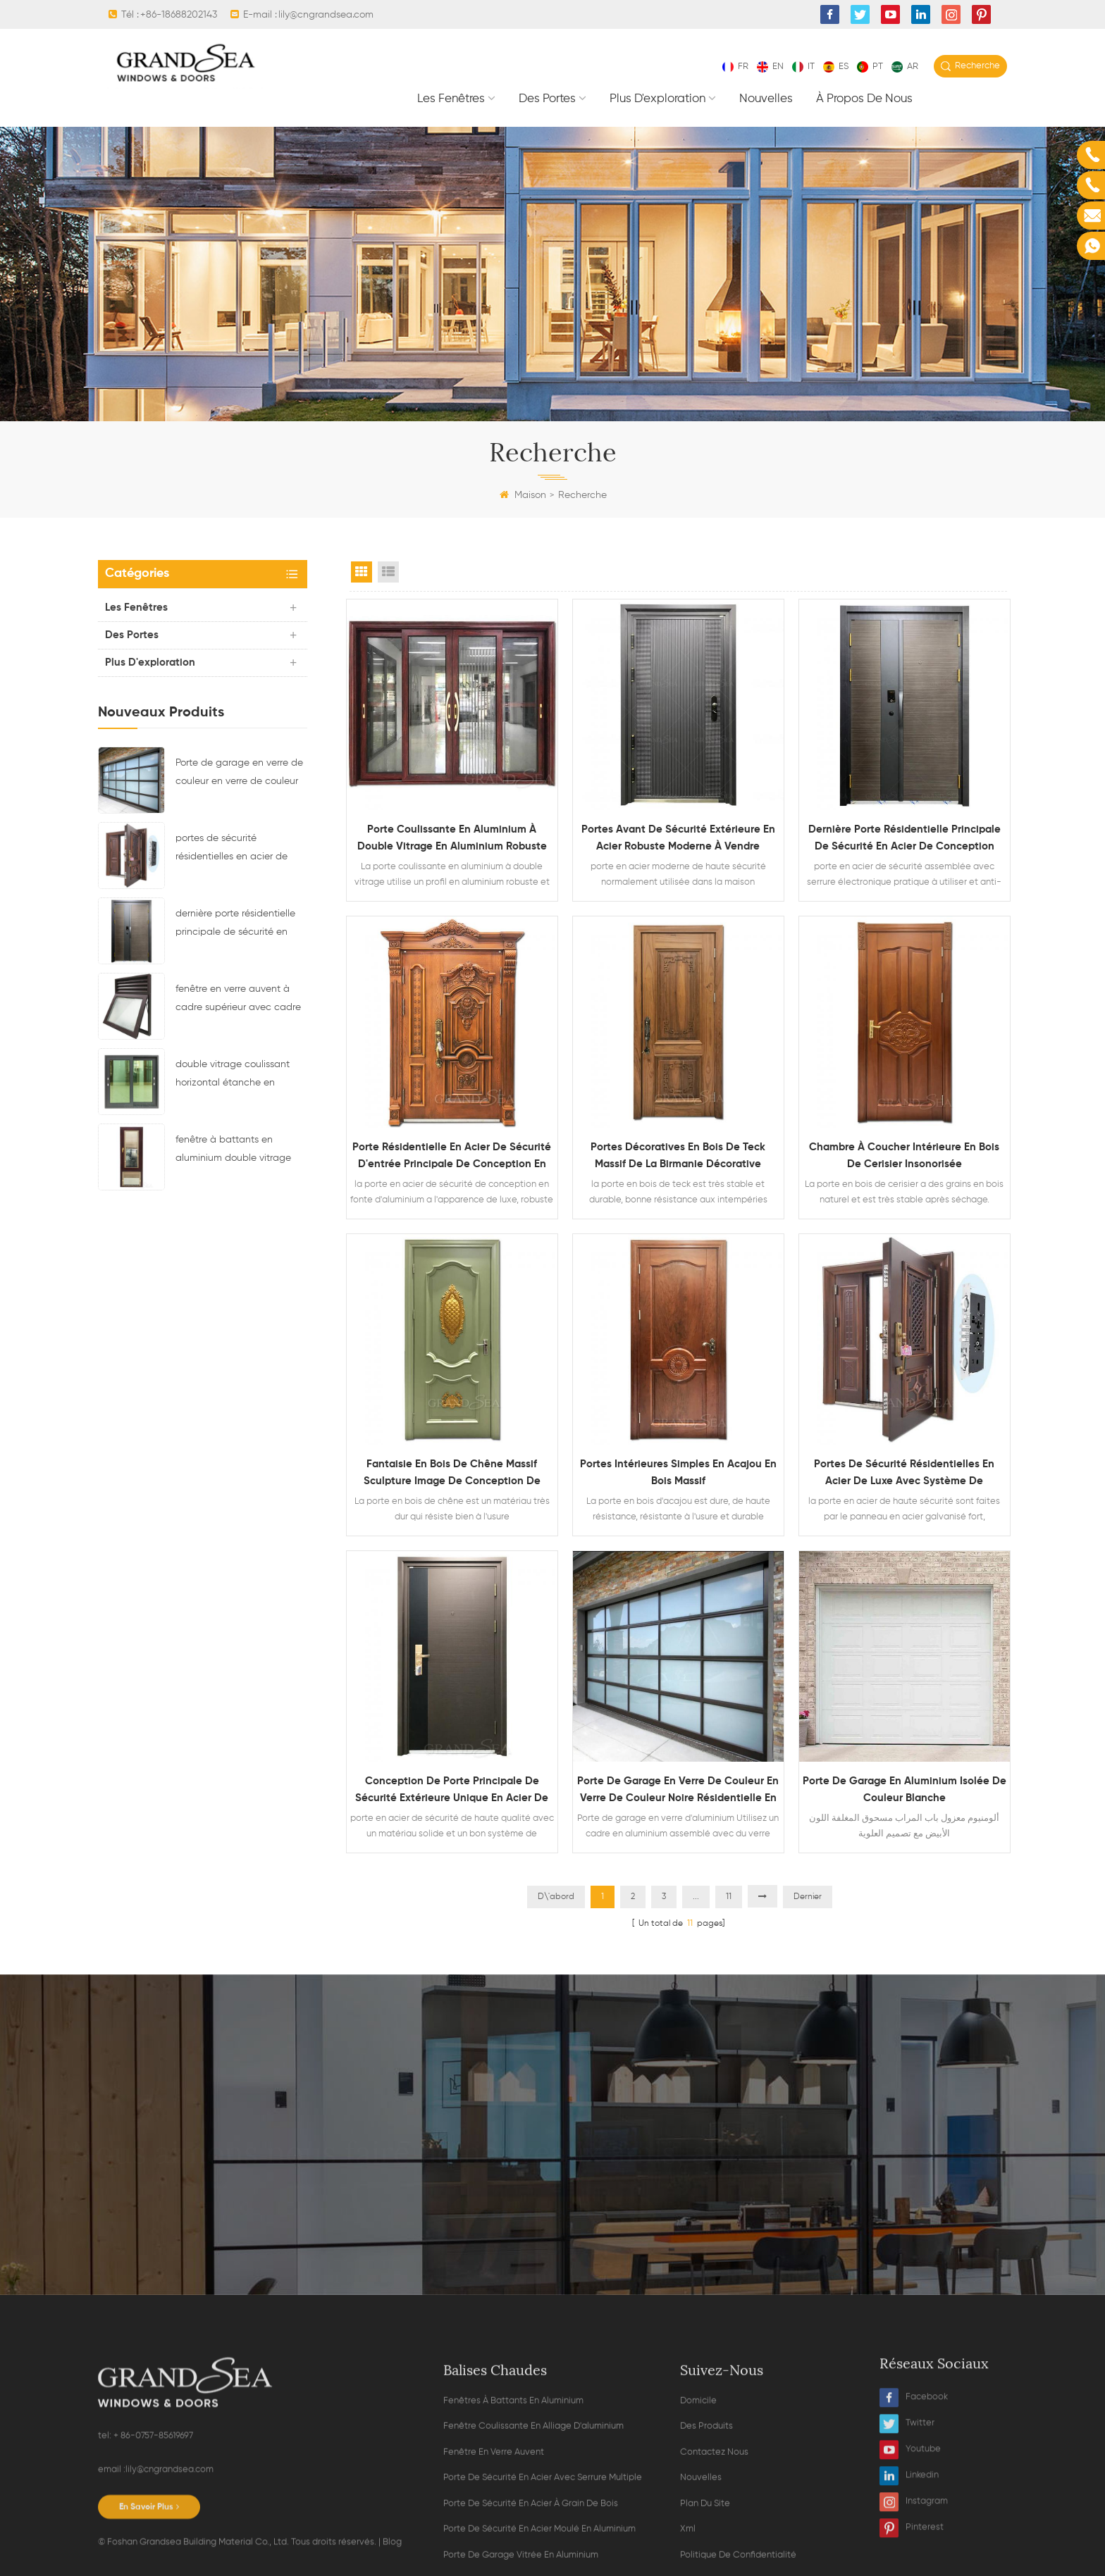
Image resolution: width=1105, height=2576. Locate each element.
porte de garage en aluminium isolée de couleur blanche (904, 1789)
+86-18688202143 (178, 15)
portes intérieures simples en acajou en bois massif (678, 1472)
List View (388, 572)
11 (728, 1897)
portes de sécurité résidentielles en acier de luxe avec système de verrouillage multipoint (231, 849)
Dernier (808, 1897)
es (835, 66)
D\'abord (556, 1897)
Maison (523, 495)
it (803, 66)
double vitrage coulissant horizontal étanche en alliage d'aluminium (232, 1075)
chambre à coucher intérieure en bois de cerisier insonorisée (904, 1155)
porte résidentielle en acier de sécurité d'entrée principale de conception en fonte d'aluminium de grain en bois (451, 1157)
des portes (547, 99)
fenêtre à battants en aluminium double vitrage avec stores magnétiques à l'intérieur (237, 1151)
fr (735, 66)
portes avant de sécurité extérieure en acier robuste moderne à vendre (678, 838)
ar (904, 66)
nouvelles (766, 99)
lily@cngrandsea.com (326, 15)
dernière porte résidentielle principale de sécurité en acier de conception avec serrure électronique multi (235, 925)
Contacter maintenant (552, 2214)
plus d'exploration (657, 99)
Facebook (913, 2565)
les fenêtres (451, 99)
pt (870, 66)
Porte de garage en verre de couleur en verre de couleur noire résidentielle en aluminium (239, 774)
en (770, 66)
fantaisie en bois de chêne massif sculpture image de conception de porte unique (452, 1474)
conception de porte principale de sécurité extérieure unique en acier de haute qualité (451, 1791)
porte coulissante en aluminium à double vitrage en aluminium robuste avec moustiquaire (452, 839)
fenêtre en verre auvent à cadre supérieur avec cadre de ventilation (238, 1000)
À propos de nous (864, 99)
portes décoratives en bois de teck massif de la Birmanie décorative (678, 1155)
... (696, 1897)
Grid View (361, 572)
